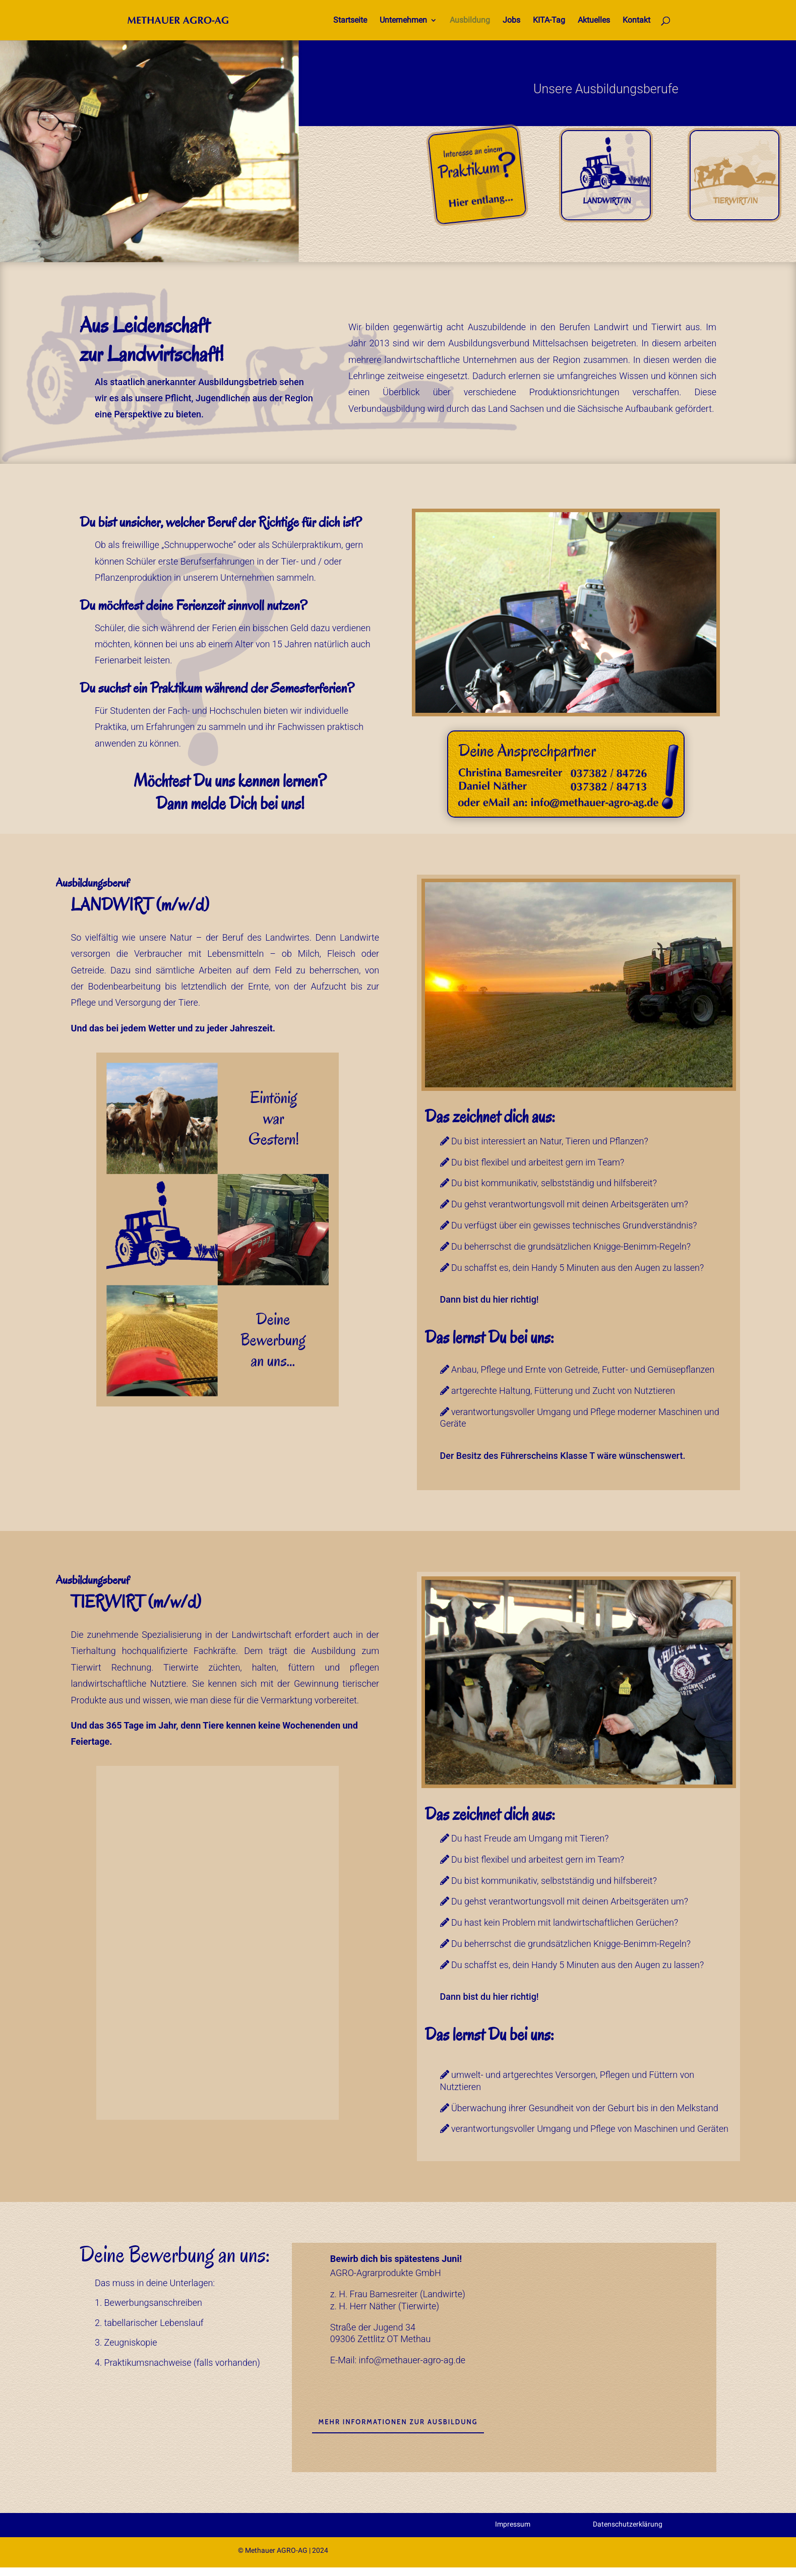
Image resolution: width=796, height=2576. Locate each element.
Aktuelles (594, 21)
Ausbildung (470, 21)
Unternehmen (403, 21)
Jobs (511, 21)
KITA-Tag (549, 21)
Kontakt (636, 21)
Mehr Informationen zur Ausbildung (398, 2422)
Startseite (350, 21)
